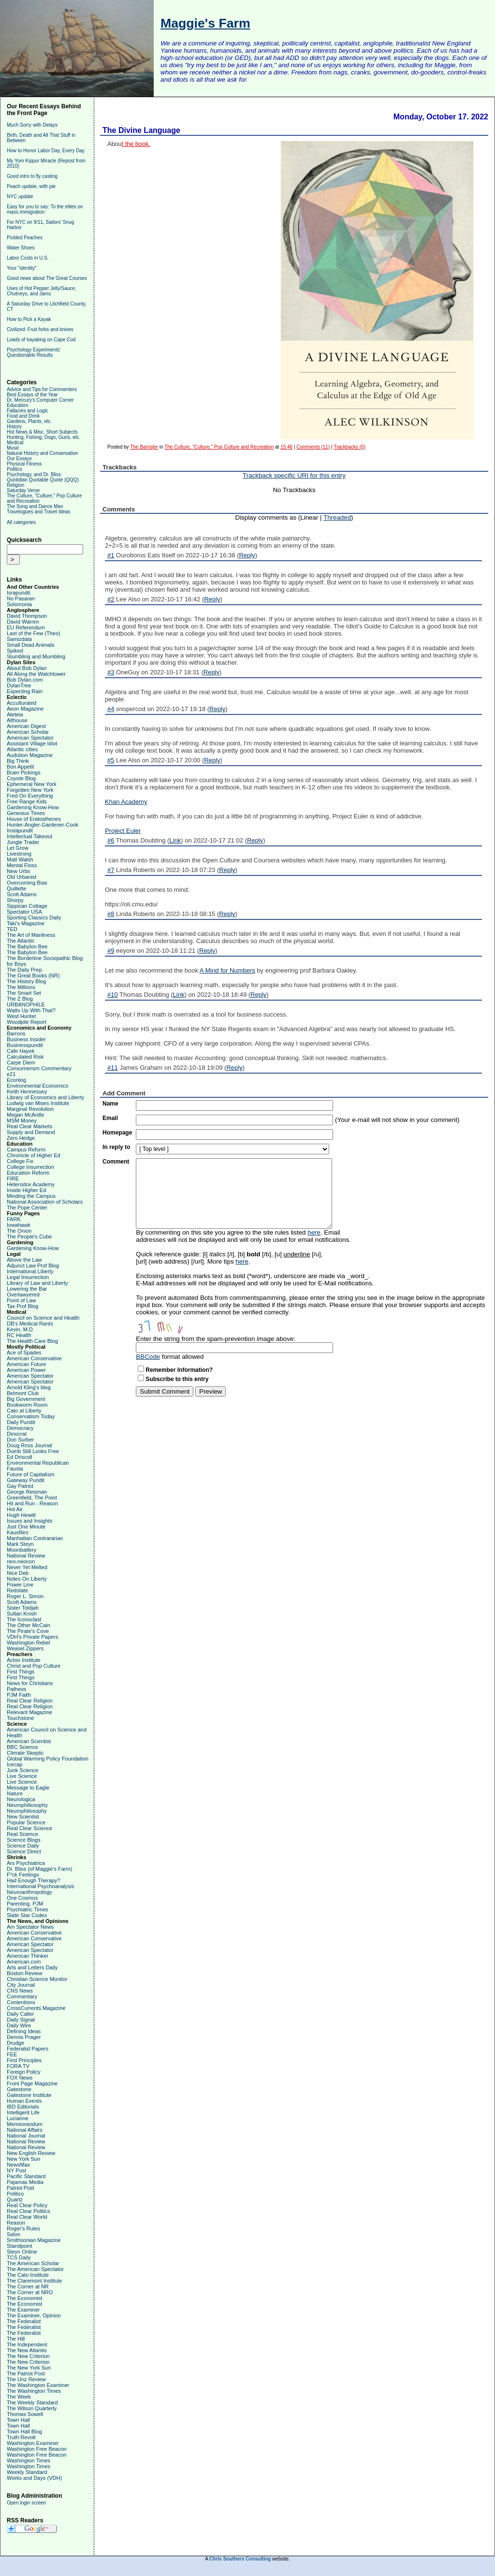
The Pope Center (27, 1207)
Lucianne (18, 2118)
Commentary (22, 1996)
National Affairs (25, 2130)
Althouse (17, 720)
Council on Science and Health (43, 1318)
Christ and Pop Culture (33, 1666)
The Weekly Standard (32, 2402)
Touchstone (20, 1718)
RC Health (19, 1335)
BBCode (148, 1356)
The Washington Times (34, 2391)
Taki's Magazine (25, 923)
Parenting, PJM (25, 1904)
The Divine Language (141, 130)
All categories (21, 522)
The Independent (27, 2344)
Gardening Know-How (33, 807)
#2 (110, 599)
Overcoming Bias (27, 883)
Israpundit (18, 593)
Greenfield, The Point (32, 1497)
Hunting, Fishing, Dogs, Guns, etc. (43, 437)
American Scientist (29, 1741)
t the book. (136, 144)
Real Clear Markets (29, 1126)
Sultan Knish (22, 1613)
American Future (26, 1364)
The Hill (16, 2339)
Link (175, 840)
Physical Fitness (24, 463)
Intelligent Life (23, 2112)
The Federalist (24, 2321)
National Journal (26, 2136)
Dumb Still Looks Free (33, 1451)
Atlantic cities (22, 749)
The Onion (19, 1231)
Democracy (20, 1428)
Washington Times (28, 2460)
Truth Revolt (21, 2437)
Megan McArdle (25, 1115)
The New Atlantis (27, 2350)
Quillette (16, 888)
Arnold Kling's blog (29, 1387)
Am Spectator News (30, 1927)
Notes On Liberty (27, 1579)
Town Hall (18, 2420)
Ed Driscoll (19, 1457)
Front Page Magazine (32, 2083)
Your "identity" (22, 268)
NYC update (20, 196)
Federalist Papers (27, 2049)
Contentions (21, 2002)
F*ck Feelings (23, 1874)
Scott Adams (22, 894)
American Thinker (27, 1956)
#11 (112, 1067)
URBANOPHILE (26, 1004)
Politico (15, 2194)
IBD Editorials (23, 2107)
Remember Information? (179, 1370)
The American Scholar (33, 2263)
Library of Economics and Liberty (45, 1097)
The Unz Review (26, 2379)
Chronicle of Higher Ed (33, 1155)
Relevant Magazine (29, 1712)
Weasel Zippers (25, 1648)
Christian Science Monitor (37, 1979)
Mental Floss (22, 865)
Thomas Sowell (25, 2414)
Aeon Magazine (25, 709)
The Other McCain (28, 1625)
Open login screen (26, 2502)
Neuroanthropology (29, 1892)
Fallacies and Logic (27, 410)
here (313, 1232)
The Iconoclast (24, 1619)
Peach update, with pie (31, 186)
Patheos (16, 1689)
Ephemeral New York (32, 784)
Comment (115, 1161)
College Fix (20, 1161)
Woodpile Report (26, 1022)
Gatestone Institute (29, 2095)
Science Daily (23, 1845)
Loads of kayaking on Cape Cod (41, 339)
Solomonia (19, 604)
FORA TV (18, 2066)
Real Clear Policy (27, 2205)
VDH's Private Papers (32, 1637)
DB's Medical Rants (30, 1323)
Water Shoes (20, 247)
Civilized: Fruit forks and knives (40, 329)
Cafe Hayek (20, 1051)
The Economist (24, 2298)
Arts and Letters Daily (32, 1967)
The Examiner (23, 2310)
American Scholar (28, 732)
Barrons (16, 1033)
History (14, 426)
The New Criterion (28, 2356)
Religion (15, 485)
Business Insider (26, 1039)
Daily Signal (21, 2020)
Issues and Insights (29, 1521)
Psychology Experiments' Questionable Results (33, 352)
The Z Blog (20, 999)
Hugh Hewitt (21, 1515)
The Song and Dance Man (35, 506)
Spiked (15, 651)
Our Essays (19, 458)
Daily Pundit (21, 1422)
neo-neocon (21, 1561)
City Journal (21, 1985)
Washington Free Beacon (37, 2449)
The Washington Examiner (38, 2385)
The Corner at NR (28, 2286)
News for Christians (30, 1683)
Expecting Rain (25, 691)
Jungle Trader (23, 842)
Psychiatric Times (27, 1909)
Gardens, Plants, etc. (29, 421)
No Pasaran (21, 598)
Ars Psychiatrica (26, 1863)
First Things (20, 1671)
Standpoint (19, 2246)
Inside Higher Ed (26, 1190)
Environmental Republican (38, 1463)
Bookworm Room (27, 1405)
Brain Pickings (24, 772)
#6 (110, 840)
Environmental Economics (37, 1086)
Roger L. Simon (25, 1596)
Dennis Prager (24, 2037)
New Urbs (18, 871)
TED (12, 929)
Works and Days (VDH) (34, 2478)
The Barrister (144, 447)
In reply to (116, 1147)
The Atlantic (20, 941)
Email (110, 1118)
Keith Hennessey (27, 1091)
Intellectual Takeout (29, 836)
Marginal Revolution (30, 1109)
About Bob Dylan (27, 668)
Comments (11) (313, 447)
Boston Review (24, 1973)
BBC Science (22, 1747)
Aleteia (15, 714)
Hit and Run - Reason (32, 1503)
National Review (26, 1555)
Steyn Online (22, 2252)
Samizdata (19, 639)
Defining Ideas (24, 2031)
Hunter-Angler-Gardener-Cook (42, 825)
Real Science (22, 1834)
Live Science (22, 1776)
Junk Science (22, 1770)
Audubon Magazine (30, 755)
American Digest (26, 726)
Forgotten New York (30, 790)
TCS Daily (19, 2257)
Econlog (16, 1080)
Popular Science (26, 1822)
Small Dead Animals (30, 645)
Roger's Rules (23, 2228)
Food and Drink (23, 416)
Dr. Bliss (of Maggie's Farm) (39, 1869)
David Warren (23, 622)
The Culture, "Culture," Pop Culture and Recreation (219, 447)
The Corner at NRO (30, 2292)
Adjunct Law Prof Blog (33, 1265)
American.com (24, 1962)
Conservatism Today (31, 1416)
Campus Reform (26, 1149)
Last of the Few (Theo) (33, 633)
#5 (110, 760)
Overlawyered (23, 1294)
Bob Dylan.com (25, 680)
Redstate (17, 1590)
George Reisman (27, 1492)
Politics (14, 469)
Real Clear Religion (30, 1700)
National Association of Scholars (45, 1202)
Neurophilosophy (27, 1811)
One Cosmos (22, 1898)
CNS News (20, 1991)
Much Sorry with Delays (32, 125)
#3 (110, 672)
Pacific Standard (26, 2176)
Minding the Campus (31, 1196)
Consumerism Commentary (39, 1068)
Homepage (117, 1132)
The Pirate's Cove (28, 1631)
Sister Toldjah (23, 1608)
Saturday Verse (23, 490)
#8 (110, 913)
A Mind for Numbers (227, 970)
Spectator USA (24, 912)
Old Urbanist (21, 877)
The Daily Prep (24, 970)
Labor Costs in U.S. (28, 258)
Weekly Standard (27, 2472)
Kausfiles (18, 1532)
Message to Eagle (28, 1787)
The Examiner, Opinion (34, 2315)
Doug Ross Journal (29, 1445)
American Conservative (34, 1358)
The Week (19, 2397)
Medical (15, 442)
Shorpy (15, 900)
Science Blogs (24, 1840)
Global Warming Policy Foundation (47, 1758)
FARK (14, 1219)
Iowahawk (18, 1225)
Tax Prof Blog (22, 1306)
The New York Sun (29, 2368)
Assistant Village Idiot (32, 743)
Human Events (24, 2101)
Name (110, 1103)
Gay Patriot (20, 1486)
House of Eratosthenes (34, 819)
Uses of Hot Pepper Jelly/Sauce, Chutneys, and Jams (41, 291)
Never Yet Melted (27, 1567)
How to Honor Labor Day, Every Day (46, 150)
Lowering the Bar (27, 1289)
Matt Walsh (20, 859)
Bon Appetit (20, 767)
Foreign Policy (24, 2072)
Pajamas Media (25, 2182)
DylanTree (19, 685)
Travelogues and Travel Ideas (38, 511)
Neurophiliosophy (27, 1805)
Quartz (15, 2199)
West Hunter (21, 1016)
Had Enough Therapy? (33, 1880)
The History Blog (26, 981)
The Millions (21, 987)
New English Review (31, 2153)
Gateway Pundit (25, 1480)
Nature (15, 1793)
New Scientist (23, 1816)
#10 (112, 994)
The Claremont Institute (34, 2281)
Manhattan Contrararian (35, 1538)
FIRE (13, 1178)
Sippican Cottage (27, 906)
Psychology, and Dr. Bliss (34, 474)
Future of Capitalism (30, 1474)
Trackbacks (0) (349, 447)
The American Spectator (35, 2269)
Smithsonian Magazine (33, 2240)
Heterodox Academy (31, 1184)
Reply (247, 555)
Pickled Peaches (25, 237)
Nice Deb (18, 1573)
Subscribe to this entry (177, 1379)
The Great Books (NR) (33, 975)
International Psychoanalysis (40, 1886)
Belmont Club (23, 1393)
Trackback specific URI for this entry (294, 475)
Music (13, 448)
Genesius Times (26, 813)
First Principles (24, 2060)
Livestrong (19, 854)
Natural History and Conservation (42, 453)
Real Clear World (27, 2217)
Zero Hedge (21, 1138)
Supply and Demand (31, 1132)
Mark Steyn (20, 1544)
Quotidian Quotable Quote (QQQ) (43, 479)
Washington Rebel (28, 1642)
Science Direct (24, 1851)
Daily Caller (20, 2014)
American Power (26, 1370)
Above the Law (24, 1260)
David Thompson (27, 616)
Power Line (20, 1584)
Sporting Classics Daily (34, 917)
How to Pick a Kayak (29, 319)
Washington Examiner (32, 2443)
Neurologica (21, 1799)
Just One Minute (26, 1526)
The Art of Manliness (31, 935)
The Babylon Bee (27, 946)
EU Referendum (26, 627)
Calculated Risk (25, 1057)
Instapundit (20, 830)
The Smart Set (24, 993)
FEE (12, 2054)
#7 (110, 869)
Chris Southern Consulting (240, 2558)
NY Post (16, 2170)
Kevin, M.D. (20, 1329)
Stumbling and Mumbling (36, 656)
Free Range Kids (27, 801)
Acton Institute (24, 1660)
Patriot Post (20, 2188)
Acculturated (21, 703)
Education (17, 405)
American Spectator (30, 738)
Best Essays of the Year (32, 394)
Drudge (15, 2043)
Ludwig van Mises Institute (38, 1103)
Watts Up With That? (31, 1010)
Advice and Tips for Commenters (42, 389)
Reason (16, 2223)
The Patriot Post (26, 2373)
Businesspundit (25, 1045)
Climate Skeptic (25, 1753)
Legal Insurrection (28, 1277)
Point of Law (21, 1300)
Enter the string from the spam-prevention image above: (215, 1338)
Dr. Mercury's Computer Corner (40, 400)
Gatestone (19, 2089)
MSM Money (22, 1120)
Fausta (15, 1468)
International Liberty (30, 1271)
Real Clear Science (29, 1828)
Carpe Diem (21, 1062)
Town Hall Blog (24, 2431)
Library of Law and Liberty (37, 1283)
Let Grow (18, 848)
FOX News (19, 2078)
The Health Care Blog (32, 1341)
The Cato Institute (28, 2275)
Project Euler (123, 830)
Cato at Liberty (24, 1410)
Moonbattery (21, 1550)
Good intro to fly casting (32, 176)
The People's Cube (29, 1236)
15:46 (286, 447)
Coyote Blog (21, 778)
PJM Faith (19, 1695)
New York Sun (23, 2159)
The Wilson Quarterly (32, 2408)
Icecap (14, 1764)
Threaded (337, 517)
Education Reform (28, 1173)
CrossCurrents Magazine (36, 2008)
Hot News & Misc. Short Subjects (42, 432)
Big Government (26, 1399)
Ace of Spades (24, 1352)
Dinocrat (17, 1434)
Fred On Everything (30, 796)
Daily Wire (19, 2025)
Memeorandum (25, 2124)
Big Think (18, 761)
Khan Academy (126, 801)
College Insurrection (30, 1167)
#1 (110, 555)
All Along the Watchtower (36, 674)
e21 (11, 1074)
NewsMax (18, 2165)
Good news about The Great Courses (47, 278)
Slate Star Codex (27, 1915)
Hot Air (15, 1509)
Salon (13, 2234)
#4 (110, 709)
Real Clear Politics (28, 2211)
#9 (110, 950)
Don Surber (20, 1439)
